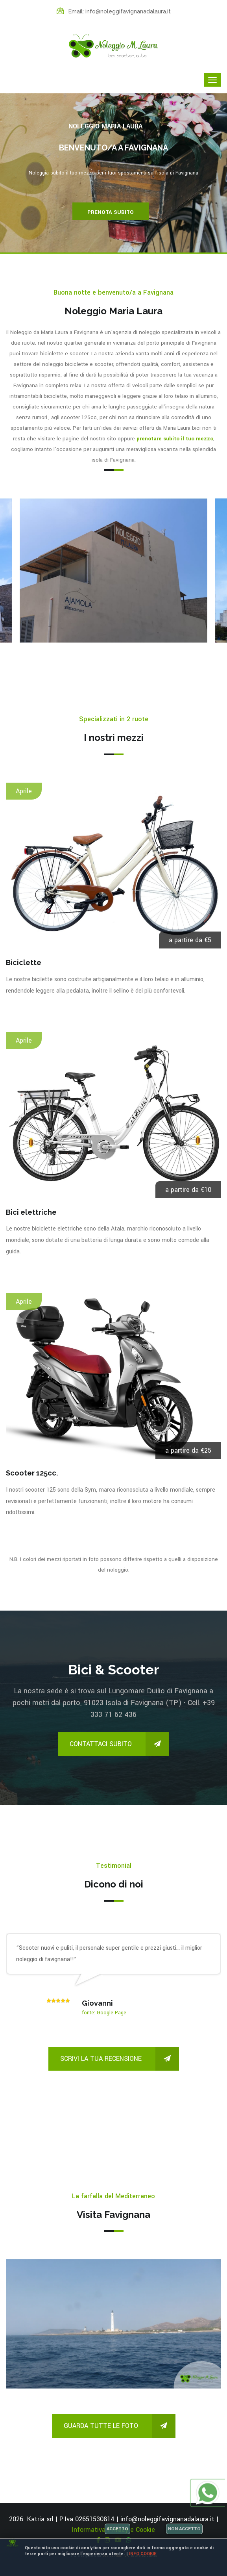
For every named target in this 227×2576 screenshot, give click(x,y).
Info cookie (142, 2554)
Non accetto (184, 2529)
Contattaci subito (119, 1744)
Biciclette (23, 962)
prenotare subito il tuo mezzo (175, 438)
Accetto (117, 2529)
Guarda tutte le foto (119, 2426)
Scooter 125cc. (32, 1473)
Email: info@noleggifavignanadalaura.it (114, 11)
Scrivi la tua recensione (119, 2059)
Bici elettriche (31, 1212)
